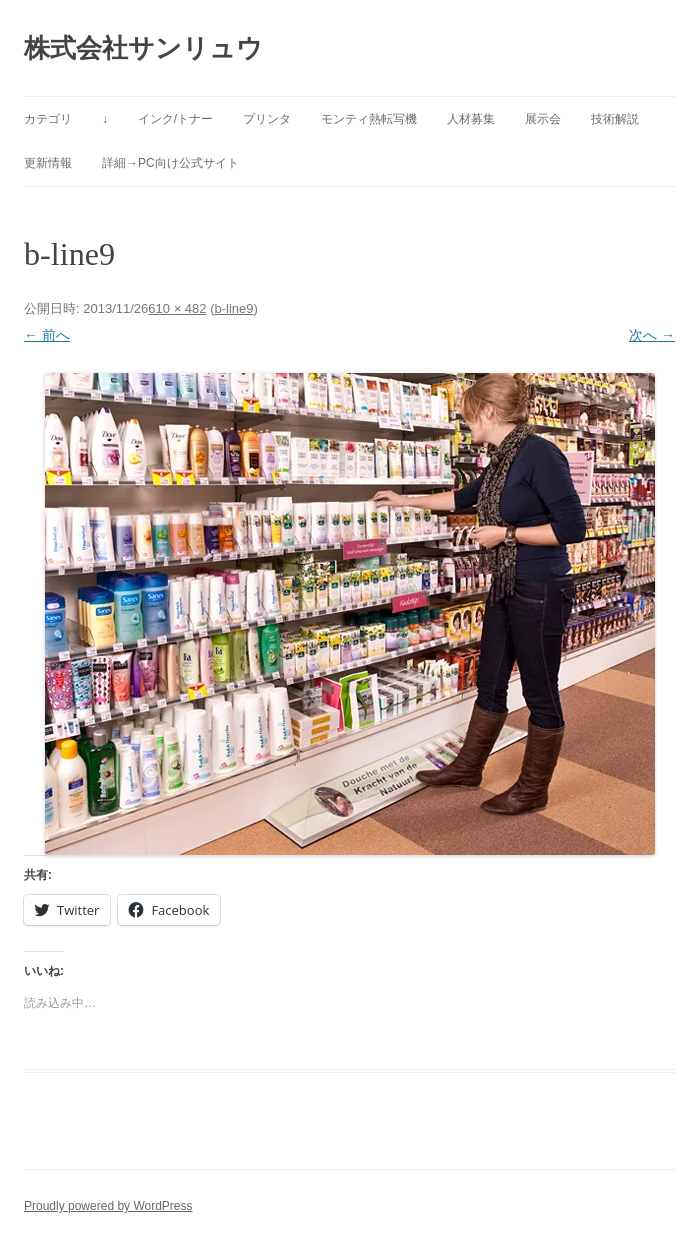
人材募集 (471, 119)
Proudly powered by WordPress (108, 1206)
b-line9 (233, 308)
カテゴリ (48, 119)
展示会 (543, 119)
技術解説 (615, 119)
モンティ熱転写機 (369, 119)
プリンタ (267, 119)
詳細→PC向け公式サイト (170, 163)
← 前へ (47, 335)
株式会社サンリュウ (143, 48)
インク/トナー (175, 119)
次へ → (652, 335)
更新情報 (48, 163)
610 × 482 (177, 308)
